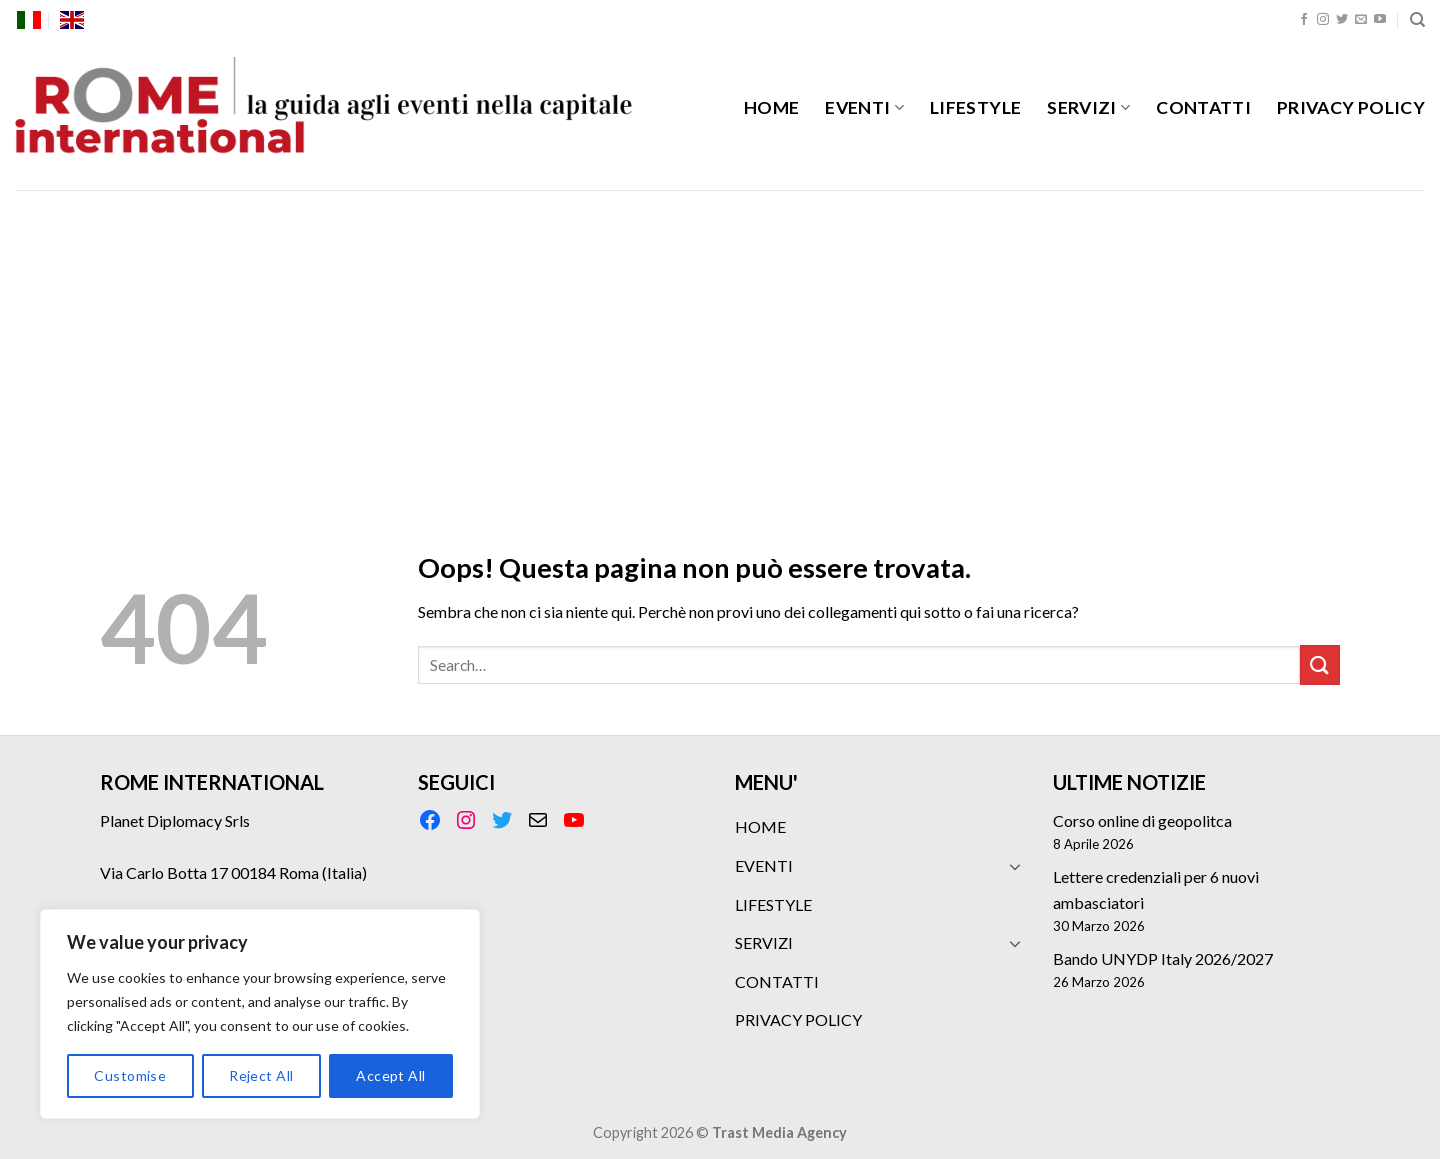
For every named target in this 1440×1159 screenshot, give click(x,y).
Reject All (261, 1075)
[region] (260, 1014)
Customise (130, 1075)
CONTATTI (1203, 107)
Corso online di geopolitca (1142, 820)
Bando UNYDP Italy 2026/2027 (1163, 958)
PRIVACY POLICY (1351, 107)
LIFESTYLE (975, 107)
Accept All (390, 1075)
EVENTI (864, 107)
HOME (771, 107)
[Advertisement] (720, 340)
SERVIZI (1088, 107)
